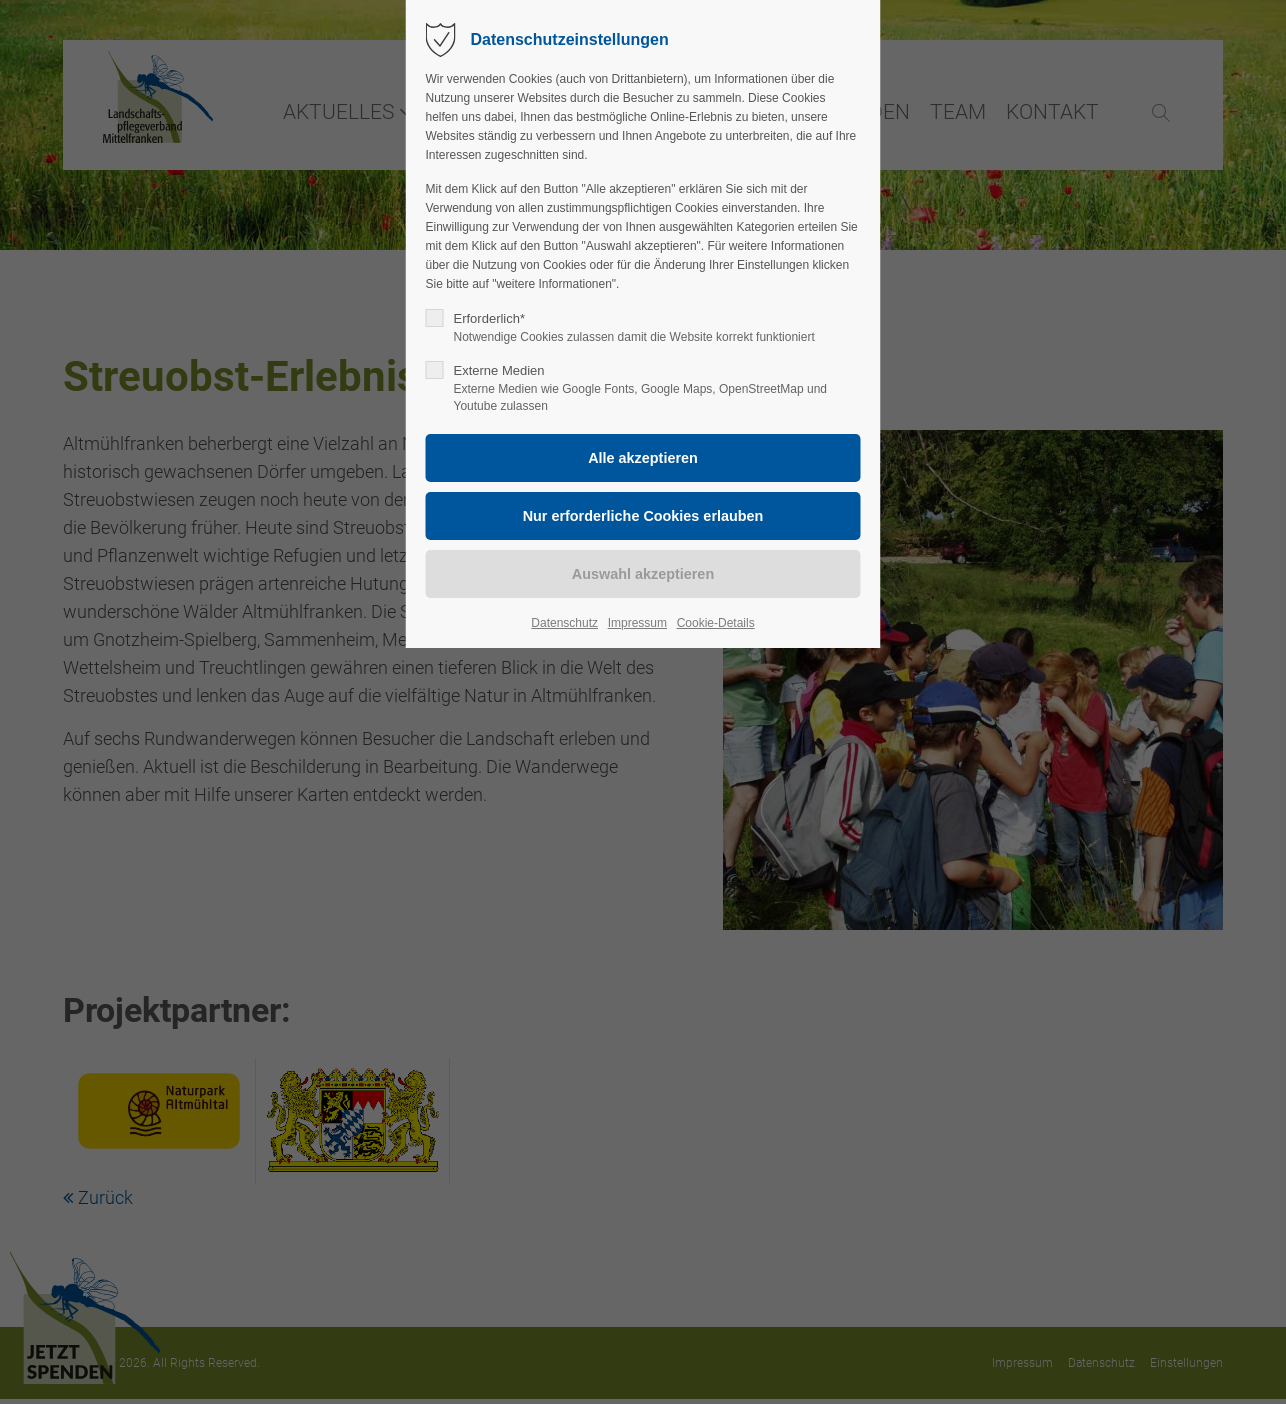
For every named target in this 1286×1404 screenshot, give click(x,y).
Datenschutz (564, 623)
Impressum (637, 623)
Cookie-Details (716, 623)
